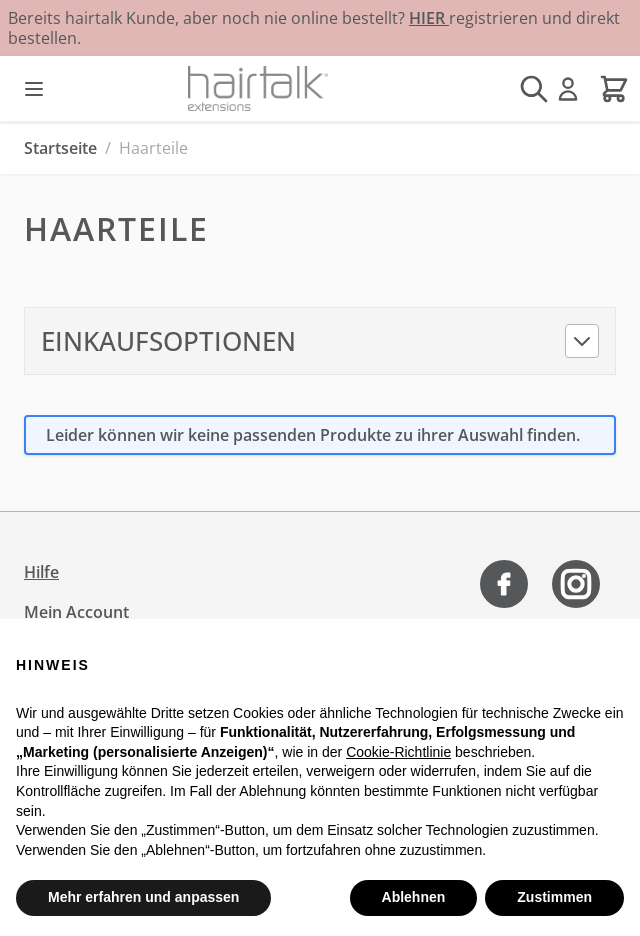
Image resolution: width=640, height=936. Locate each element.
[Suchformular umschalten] (534, 89)
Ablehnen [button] (414, 897)
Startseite (60, 148)
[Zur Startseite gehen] (258, 88)
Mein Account (76, 612)
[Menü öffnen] (34, 89)
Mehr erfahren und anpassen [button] (143, 897)
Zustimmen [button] (554, 897)
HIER (429, 18)
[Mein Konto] (568, 89)
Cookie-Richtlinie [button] (398, 752)
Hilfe (41, 572)
